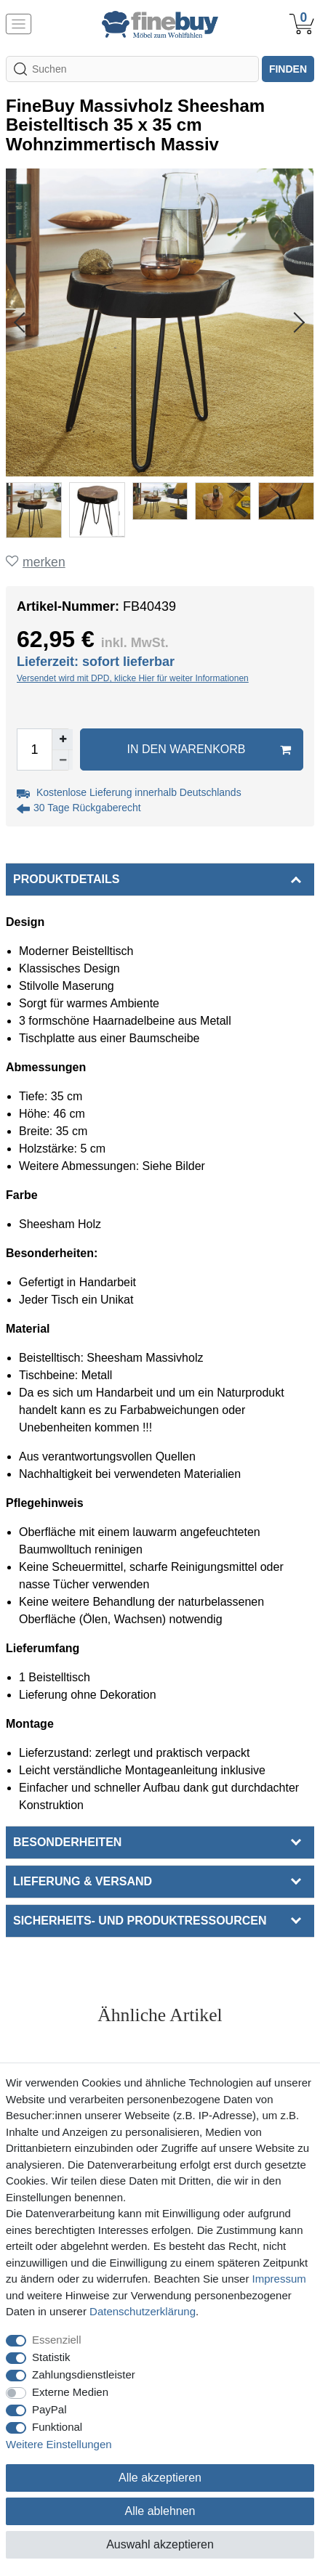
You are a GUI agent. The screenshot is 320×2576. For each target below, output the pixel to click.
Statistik (51, 2357)
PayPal (49, 2409)
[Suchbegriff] (132, 69)
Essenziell (56, 2339)
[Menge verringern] (62, 759)
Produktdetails (66, 879)
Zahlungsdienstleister (83, 2374)
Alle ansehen (160, 2043)
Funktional (57, 2427)
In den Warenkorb (209, 749)
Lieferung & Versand (82, 1881)
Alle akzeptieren (160, 2477)
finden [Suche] (288, 69)
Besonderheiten (67, 1842)
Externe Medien (70, 2392)
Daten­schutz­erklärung (142, 2311)
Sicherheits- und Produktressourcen (139, 1920)
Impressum (279, 2278)
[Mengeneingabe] (34, 749)
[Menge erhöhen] (62, 739)
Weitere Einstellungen (59, 2444)
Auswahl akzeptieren (160, 2544)
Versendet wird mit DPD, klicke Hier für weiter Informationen (133, 678)
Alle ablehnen (160, 2511)
